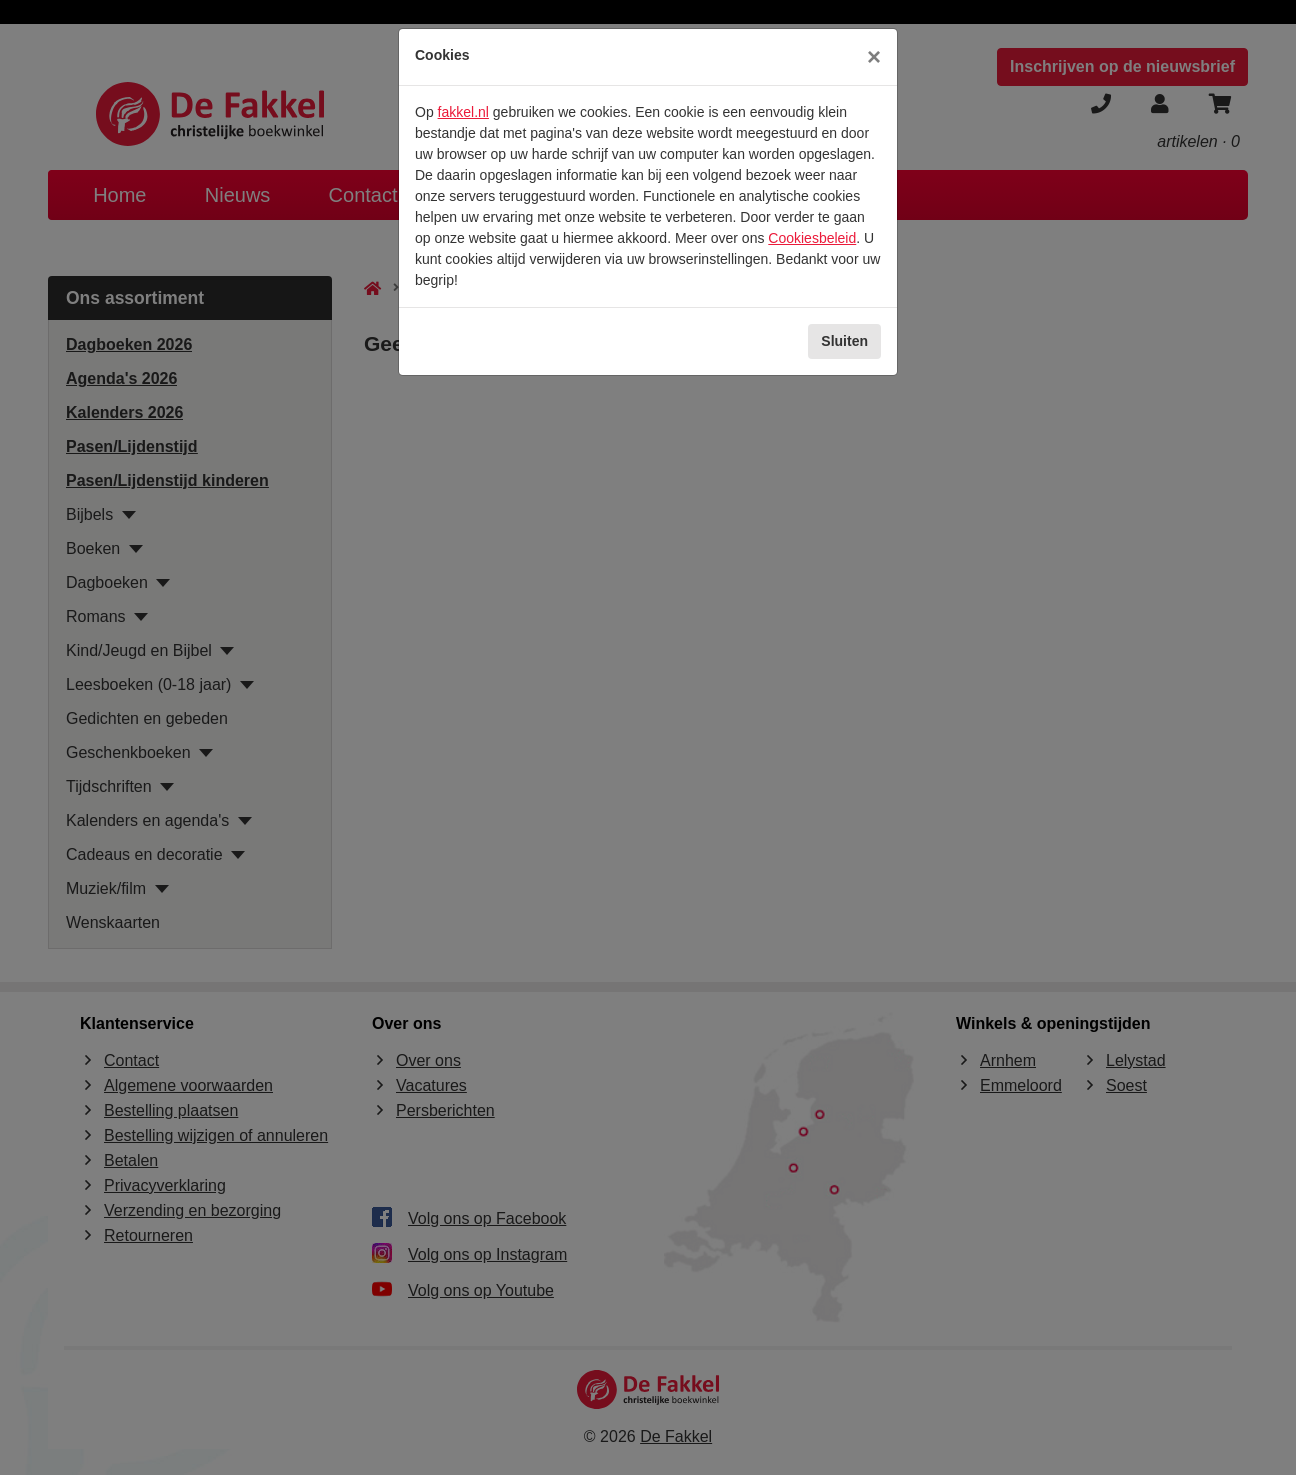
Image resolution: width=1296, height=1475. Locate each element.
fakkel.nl (463, 112)
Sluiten (844, 341)
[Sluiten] (874, 57)
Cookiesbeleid (812, 238)
